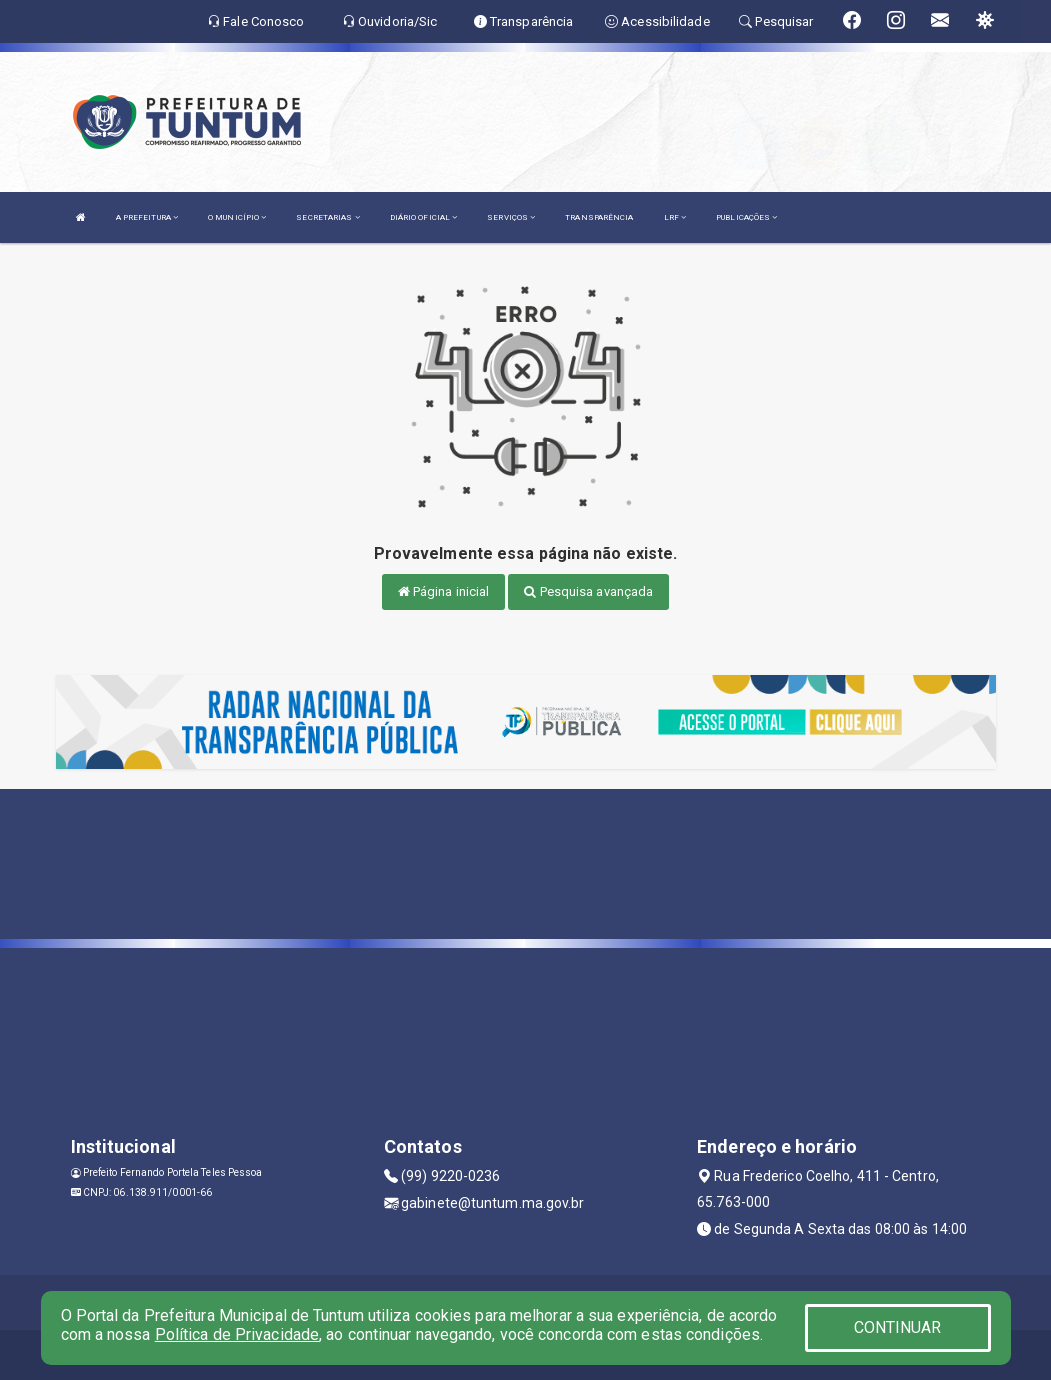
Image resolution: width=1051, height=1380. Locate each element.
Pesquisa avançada (588, 591)
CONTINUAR (898, 1327)
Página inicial (444, 591)
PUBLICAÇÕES (746, 217)
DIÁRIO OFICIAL (424, 217)
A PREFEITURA (147, 217)
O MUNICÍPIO (237, 217)
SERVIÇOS (511, 217)
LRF (675, 217)
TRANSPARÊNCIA (599, 217)
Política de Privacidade (237, 1334)
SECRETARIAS (327, 217)
